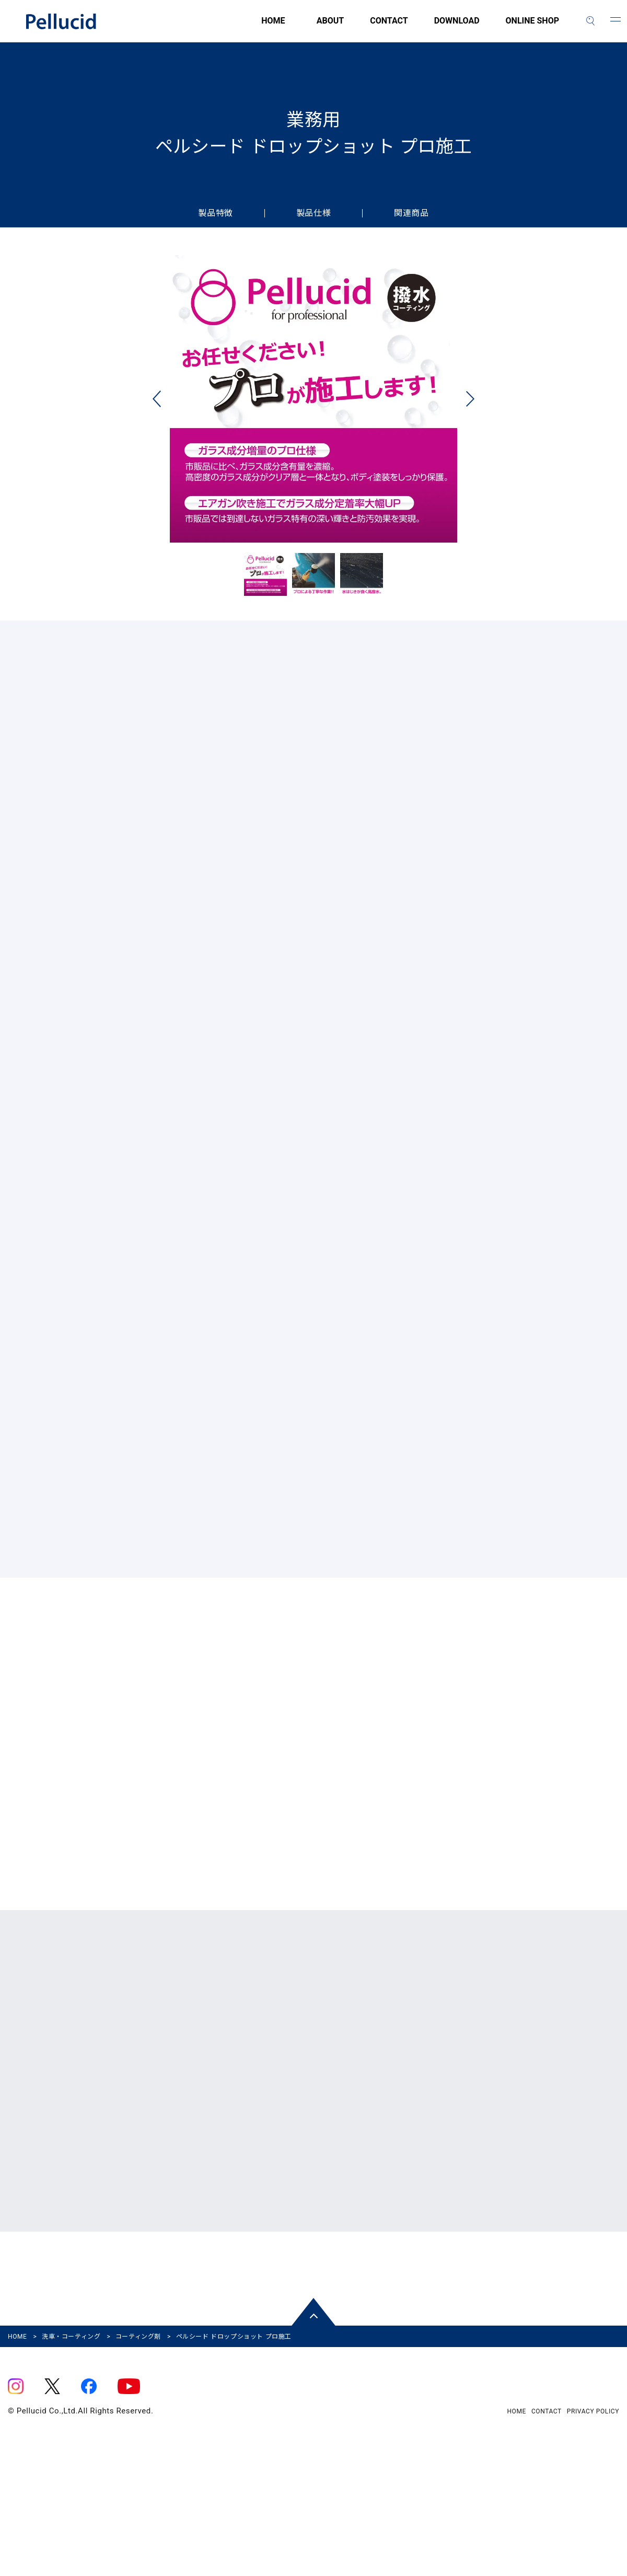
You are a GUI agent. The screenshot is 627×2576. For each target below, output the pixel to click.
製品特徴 (215, 213)
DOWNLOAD (457, 27)
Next (470, 405)
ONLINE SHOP (532, 27)
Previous (157, 405)
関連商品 (411, 213)
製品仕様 (313, 213)
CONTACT (389, 27)
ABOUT (330, 27)
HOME (214, 27)
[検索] (590, 20)
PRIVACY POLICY (593, 2527)
